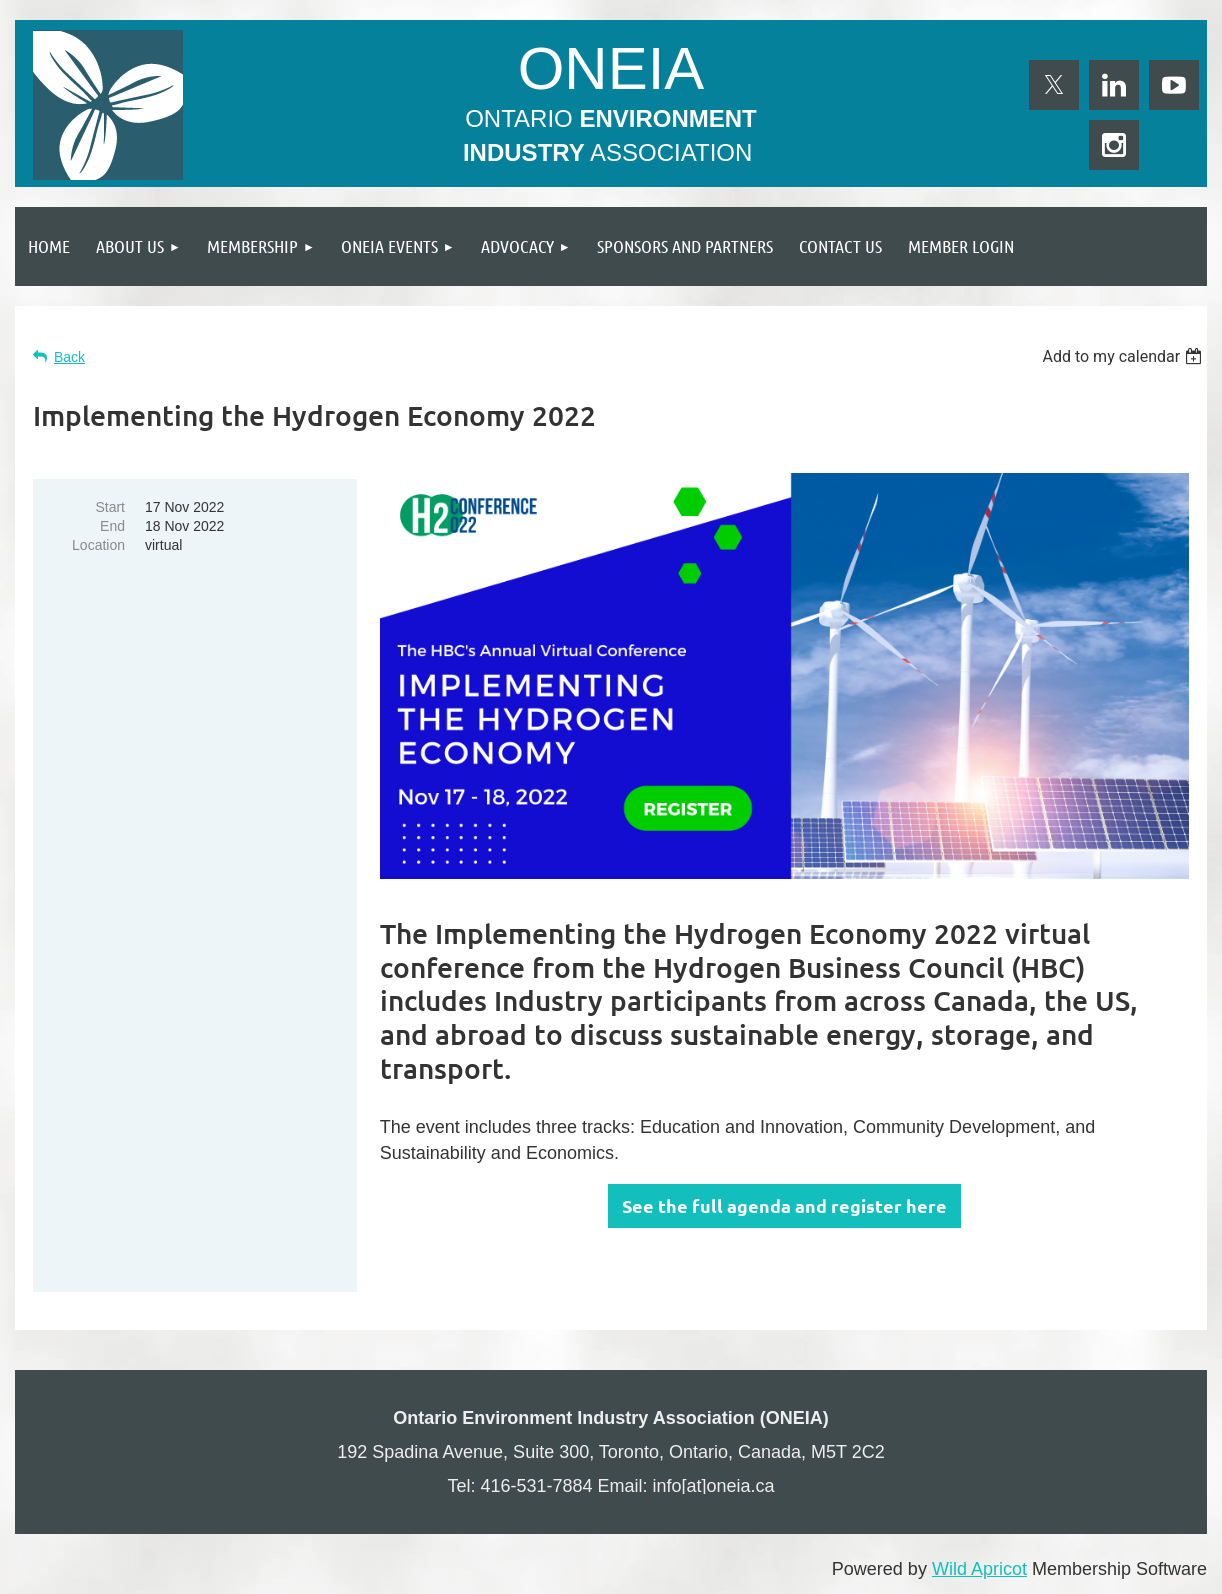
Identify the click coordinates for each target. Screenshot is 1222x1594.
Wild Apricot (979, 1569)
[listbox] (1124, 356)
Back (69, 357)
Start (110, 507)
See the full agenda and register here (784, 1205)
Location (98, 545)
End (112, 526)
